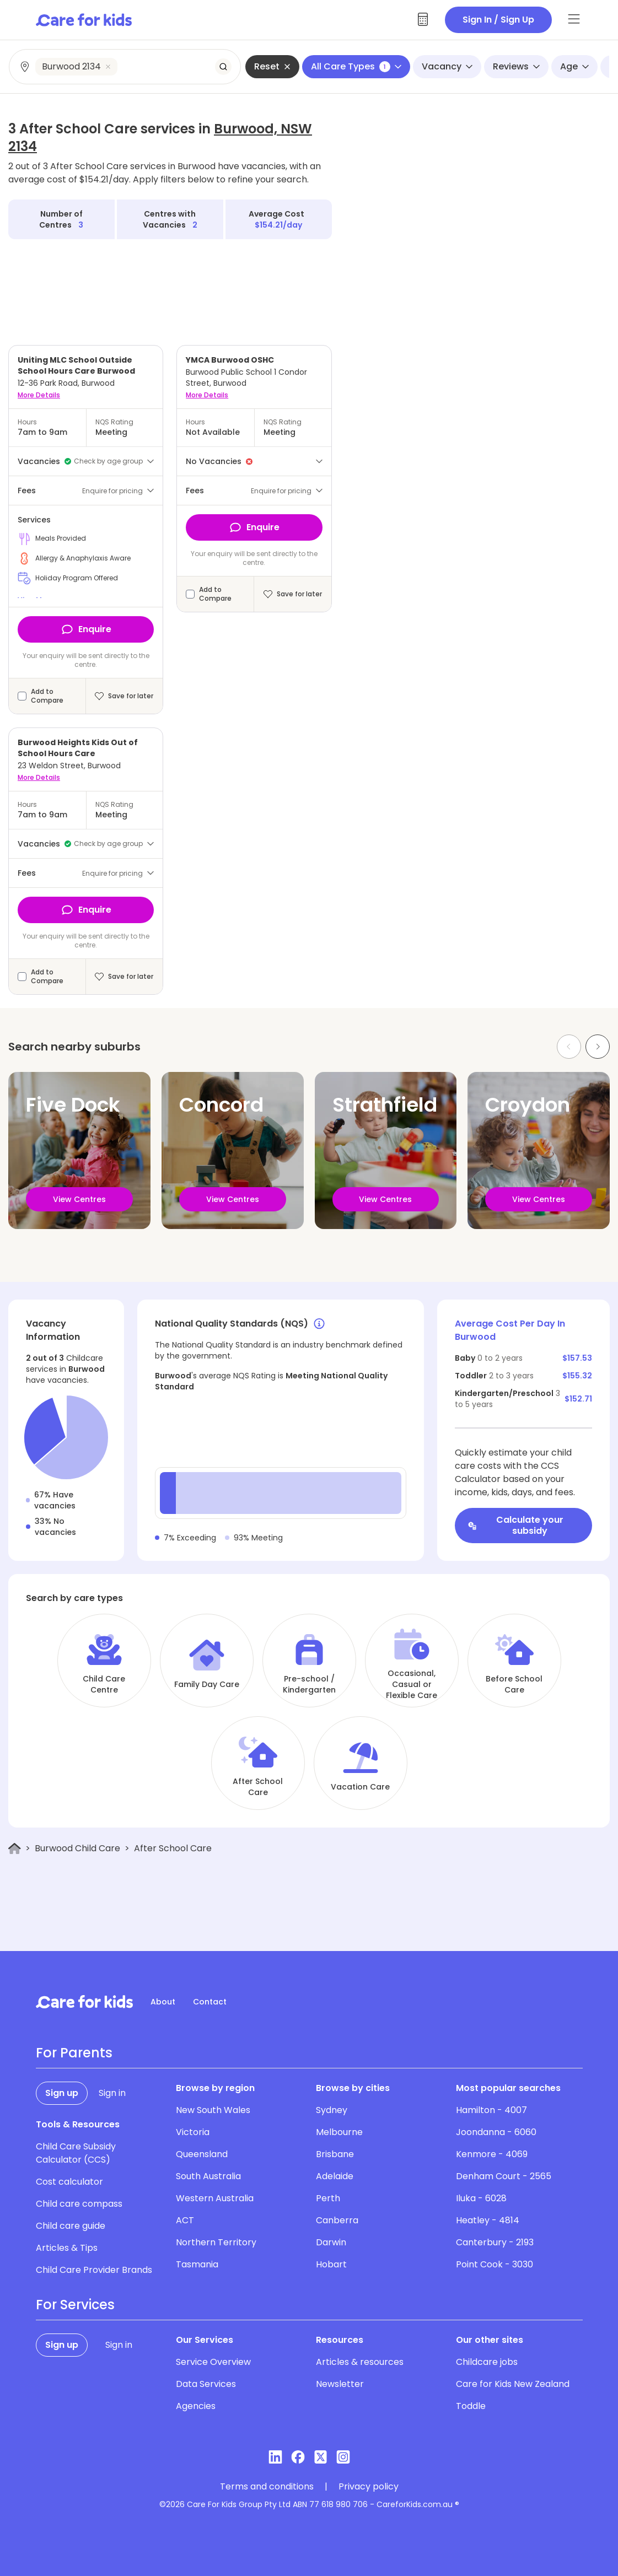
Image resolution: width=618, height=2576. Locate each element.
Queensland (202, 2154)
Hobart (331, 2264)
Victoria (192, 2132)
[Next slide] (597, 1046)
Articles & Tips (67, 2247)
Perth (328, 2198)
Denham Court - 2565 (503, 2176)
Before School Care (514, 1684)
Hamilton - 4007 (491, 2110)
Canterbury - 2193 (495, 2242)
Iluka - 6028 (481, 2198)
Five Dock (73, 1105)
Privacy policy (368, 2486)
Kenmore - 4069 (492, 2154)
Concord (221, 1105)
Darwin (331, 2242)
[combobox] (125, 66)
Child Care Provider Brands (94, 2270)
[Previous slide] (569, 1046)
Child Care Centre (104, 1684)
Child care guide (70, 2225)
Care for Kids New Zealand (512, 2384)
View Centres (79, 1199)
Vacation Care (360, 1786)
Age (574, 66)
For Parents (74, 2053)
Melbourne (339, 2132)
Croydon (527, 1105)
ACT (185, 2220)
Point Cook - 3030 (494, 2264)
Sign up (61, 2093)
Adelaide (334, 2176)
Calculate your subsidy (515, 1525)
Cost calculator (69, 2181)
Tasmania (197, 2264)
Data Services (206, 2384)
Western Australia (215, 2198)
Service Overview (213, 2362)
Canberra (337, 2220)
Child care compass (79, 2203)
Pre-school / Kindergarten (309, 1684)
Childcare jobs (487, 2362)
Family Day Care (206, 1684)
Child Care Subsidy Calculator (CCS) (76, 2153)
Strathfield (384, 1105)
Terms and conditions (267, 2486)
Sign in (112, 2093)
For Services (75, 2305)
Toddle (471, 2406)
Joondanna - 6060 (496, 2132)
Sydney (331, 2110)
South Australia (208, 2176)
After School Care (258, 1787)
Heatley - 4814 (487, 2220)
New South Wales (213, 2110)
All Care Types (356, 66)
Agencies (196, 2406)
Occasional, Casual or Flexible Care (411, 1684)
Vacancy (447, 66)
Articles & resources (360, 2362)
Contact (210, 2001)
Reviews (516, 66)
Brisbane (335, 2154)
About (163, 2001)
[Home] (14, 1849)
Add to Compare (47, 696)
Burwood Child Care (77, 1848)
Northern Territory (216, 2242)
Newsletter (340, 2384)
